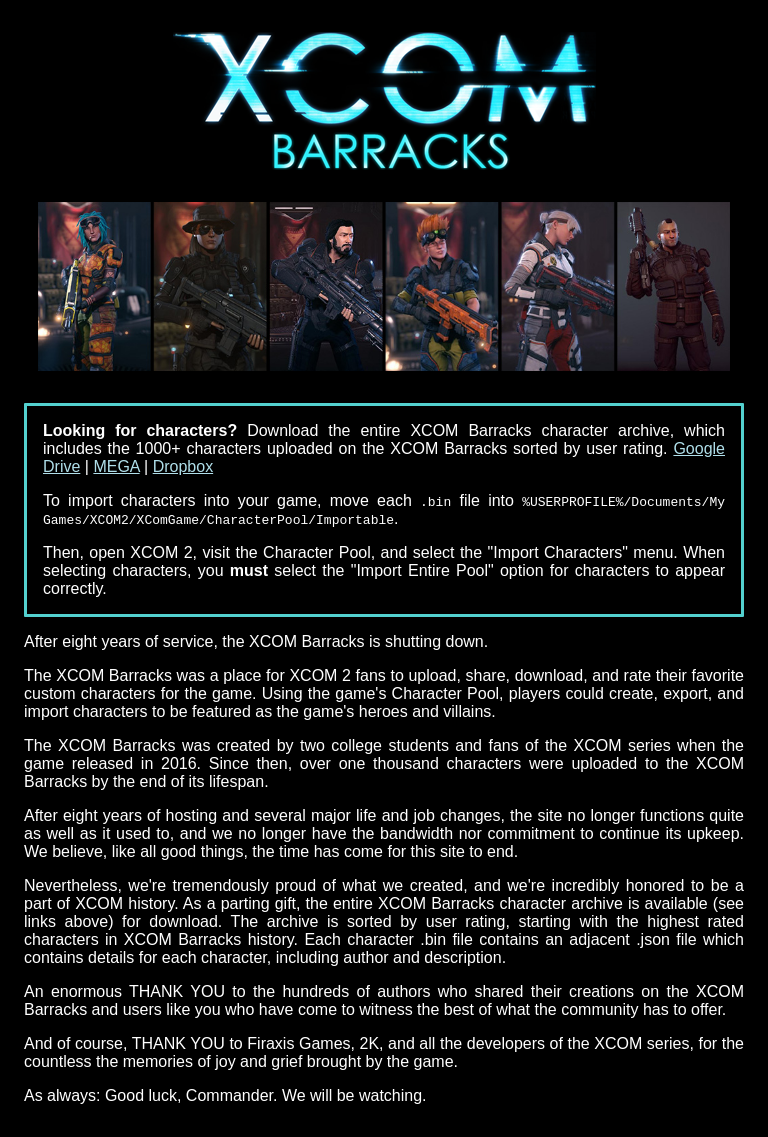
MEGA (116, 466)
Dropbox (183, 466)
